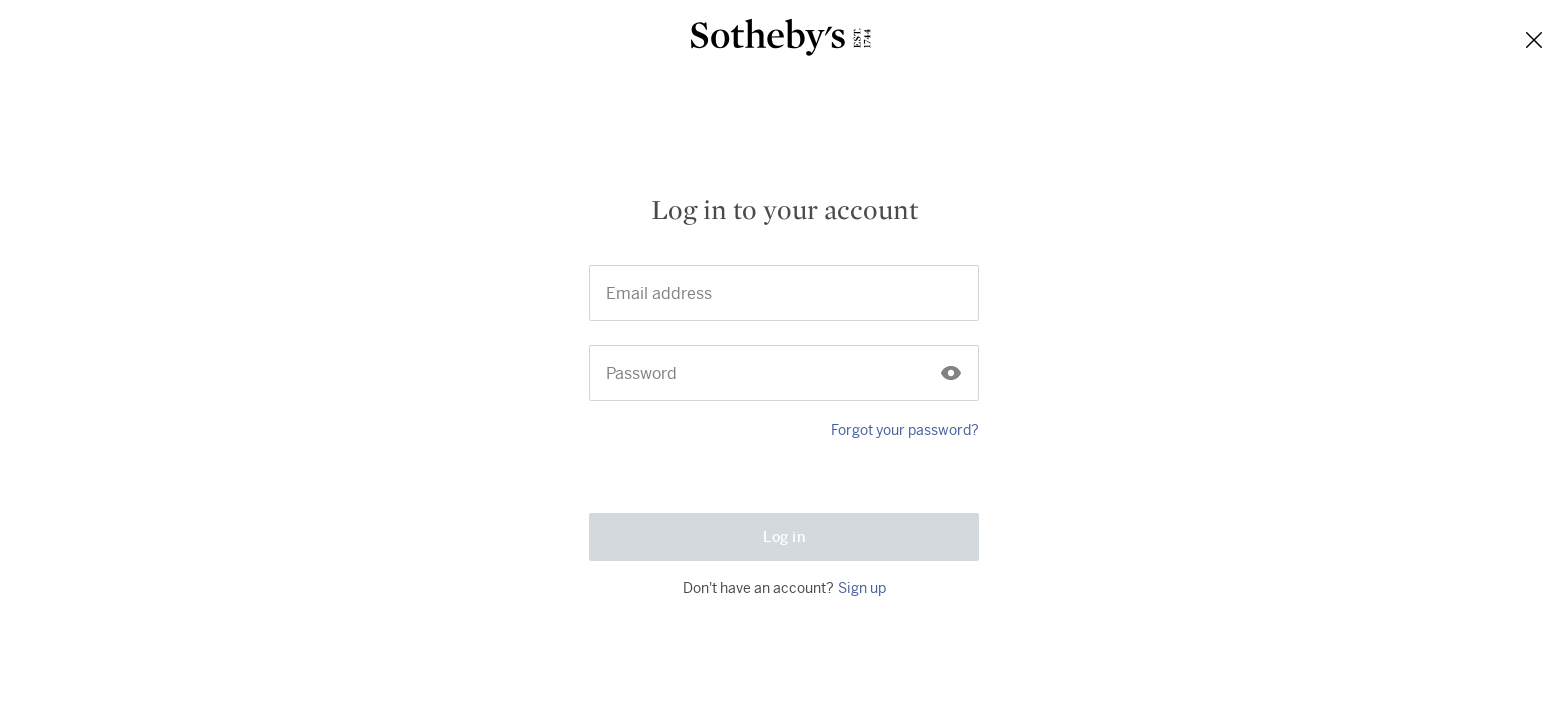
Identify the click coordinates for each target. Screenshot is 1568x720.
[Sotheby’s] (780, 40)
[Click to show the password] (951, 340)
